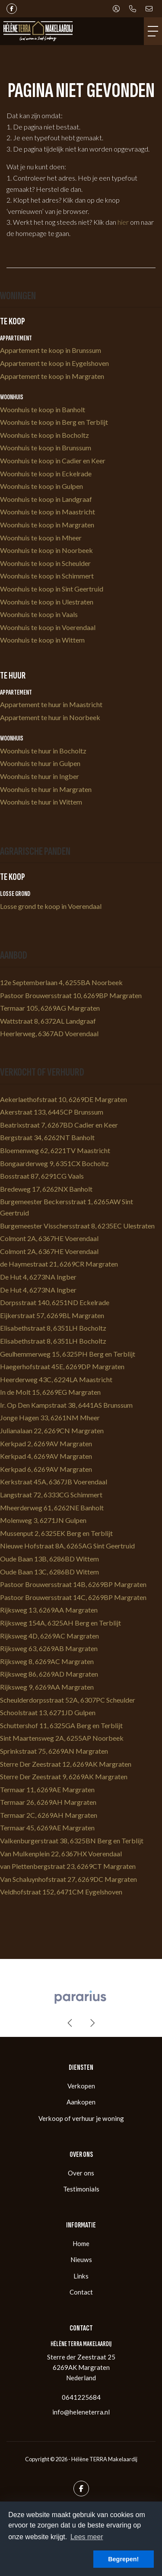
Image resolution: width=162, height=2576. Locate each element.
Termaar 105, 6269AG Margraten (50, 1008)
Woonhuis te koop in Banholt (42, 409)
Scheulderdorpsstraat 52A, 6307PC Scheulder (67, 1700)
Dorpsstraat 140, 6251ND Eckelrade (54, 1302)
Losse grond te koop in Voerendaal (51, 906)
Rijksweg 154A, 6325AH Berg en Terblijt (60, 1623)
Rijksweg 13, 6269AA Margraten (49, 1610)
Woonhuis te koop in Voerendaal (47, 627)
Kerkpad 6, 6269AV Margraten (46, 1469)
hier (123, 222)
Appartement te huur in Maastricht (51, 704)
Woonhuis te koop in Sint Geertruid (51, 589)
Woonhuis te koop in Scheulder (45, 563)
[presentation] (70, 2023)
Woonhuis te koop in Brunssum (45, 447)
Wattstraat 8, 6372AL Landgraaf (48, 1021)
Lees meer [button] (86, 2536)
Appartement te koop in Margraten (52, 376)
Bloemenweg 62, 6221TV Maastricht (55, 1150)
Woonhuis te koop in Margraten (47, 524)
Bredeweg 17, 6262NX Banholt (46, 1189)
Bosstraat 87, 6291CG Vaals (42, 1176)
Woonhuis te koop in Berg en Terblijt (54, 422)
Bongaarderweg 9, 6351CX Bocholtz (54, 1163)
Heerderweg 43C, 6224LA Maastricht (56, 1379)
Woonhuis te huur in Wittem (41, 802)
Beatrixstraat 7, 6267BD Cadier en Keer (59, 1125)
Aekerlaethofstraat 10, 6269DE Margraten (63, 1099)
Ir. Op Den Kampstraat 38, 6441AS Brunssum (66, 1405)
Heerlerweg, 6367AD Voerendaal (49, 1033)
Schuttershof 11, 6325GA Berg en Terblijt (61, 1725)
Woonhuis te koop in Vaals (39, 614)
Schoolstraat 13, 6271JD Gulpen (47, 1712)
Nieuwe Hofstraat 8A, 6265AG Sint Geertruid (67, 1546)
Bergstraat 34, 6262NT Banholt (47, 1137)
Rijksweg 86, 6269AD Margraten (49, 1674)
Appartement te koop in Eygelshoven (54, 363)
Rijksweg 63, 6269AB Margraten (49, 1648)
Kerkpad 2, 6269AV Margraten (46, 1443)
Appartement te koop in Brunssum (50, 350)
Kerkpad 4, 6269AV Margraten (46, 1456)
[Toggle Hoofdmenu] (153, 31)
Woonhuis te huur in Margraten (46, 789)
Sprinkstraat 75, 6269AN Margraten (54, 1751)
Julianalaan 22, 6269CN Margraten (52, 1430)
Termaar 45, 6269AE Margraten (47, 1827)
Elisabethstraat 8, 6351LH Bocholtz (53, 1328)
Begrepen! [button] (123, 2559)
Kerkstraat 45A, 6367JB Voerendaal (53, 1481)
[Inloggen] (116, 8)
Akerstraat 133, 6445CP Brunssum (51, 1112)
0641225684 (81, 2397)
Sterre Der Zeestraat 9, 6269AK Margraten (63, 1776)
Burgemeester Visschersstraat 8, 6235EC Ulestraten (77, 1226)
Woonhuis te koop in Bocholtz (44, 435)
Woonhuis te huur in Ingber (39, 776)
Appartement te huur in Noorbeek (50, 717)
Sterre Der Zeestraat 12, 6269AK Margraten (65, 1764)
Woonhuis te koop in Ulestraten (46, 602)
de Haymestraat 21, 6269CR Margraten (59, 1264)
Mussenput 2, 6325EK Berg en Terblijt (56, 1533)
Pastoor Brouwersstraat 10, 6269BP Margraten (71, 995)
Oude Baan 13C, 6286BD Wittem (49, 1572)
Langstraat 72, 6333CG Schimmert (51, 1494)
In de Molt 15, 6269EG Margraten (50, 1392)
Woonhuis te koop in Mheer (41, 537)
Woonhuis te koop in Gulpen (41, 486)
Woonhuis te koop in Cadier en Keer (52, 460)
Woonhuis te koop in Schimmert (47, 576)
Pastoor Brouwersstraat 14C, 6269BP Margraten (73, 1597)
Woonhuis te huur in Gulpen (40, 763)
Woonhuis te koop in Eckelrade (46, 473)
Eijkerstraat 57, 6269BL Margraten (52, 1315)
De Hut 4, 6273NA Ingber (38, 1277)
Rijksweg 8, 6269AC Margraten (47, 1661)
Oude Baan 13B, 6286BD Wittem (49, 1559)
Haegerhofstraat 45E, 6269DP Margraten (62, 1366)
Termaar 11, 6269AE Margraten (47, 1789)
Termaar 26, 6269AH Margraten (48, 1802)
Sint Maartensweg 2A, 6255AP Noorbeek (62, 1738)
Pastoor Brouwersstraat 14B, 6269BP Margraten (73, 1584)
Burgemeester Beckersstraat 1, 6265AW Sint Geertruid (66, 1207)
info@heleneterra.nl (81, 2412)
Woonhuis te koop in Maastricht (47, 511)
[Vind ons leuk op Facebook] (11, 8)
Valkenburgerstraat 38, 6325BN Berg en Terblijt (71, 1840)
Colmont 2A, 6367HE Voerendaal (49, 1238)
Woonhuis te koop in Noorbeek (46, 550)
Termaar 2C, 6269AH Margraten (48, 1815)
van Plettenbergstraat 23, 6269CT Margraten (68, 1866)
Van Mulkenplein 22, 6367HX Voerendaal (61, 1853)
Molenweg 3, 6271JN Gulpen (43, 1520)
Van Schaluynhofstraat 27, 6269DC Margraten (68, 1879)
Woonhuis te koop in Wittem (42, 640)
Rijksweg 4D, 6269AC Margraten (49, 1636)
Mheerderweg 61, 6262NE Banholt (52, 1507)
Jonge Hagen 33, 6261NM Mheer (50, 1417)
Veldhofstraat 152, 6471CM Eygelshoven (61, 1892)
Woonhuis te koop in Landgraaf (46, 499)
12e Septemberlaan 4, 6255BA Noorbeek (61, 982)
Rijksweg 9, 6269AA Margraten (47, 1687)
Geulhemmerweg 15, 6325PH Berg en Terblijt (67, 1354)
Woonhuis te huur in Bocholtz (43, 751)
